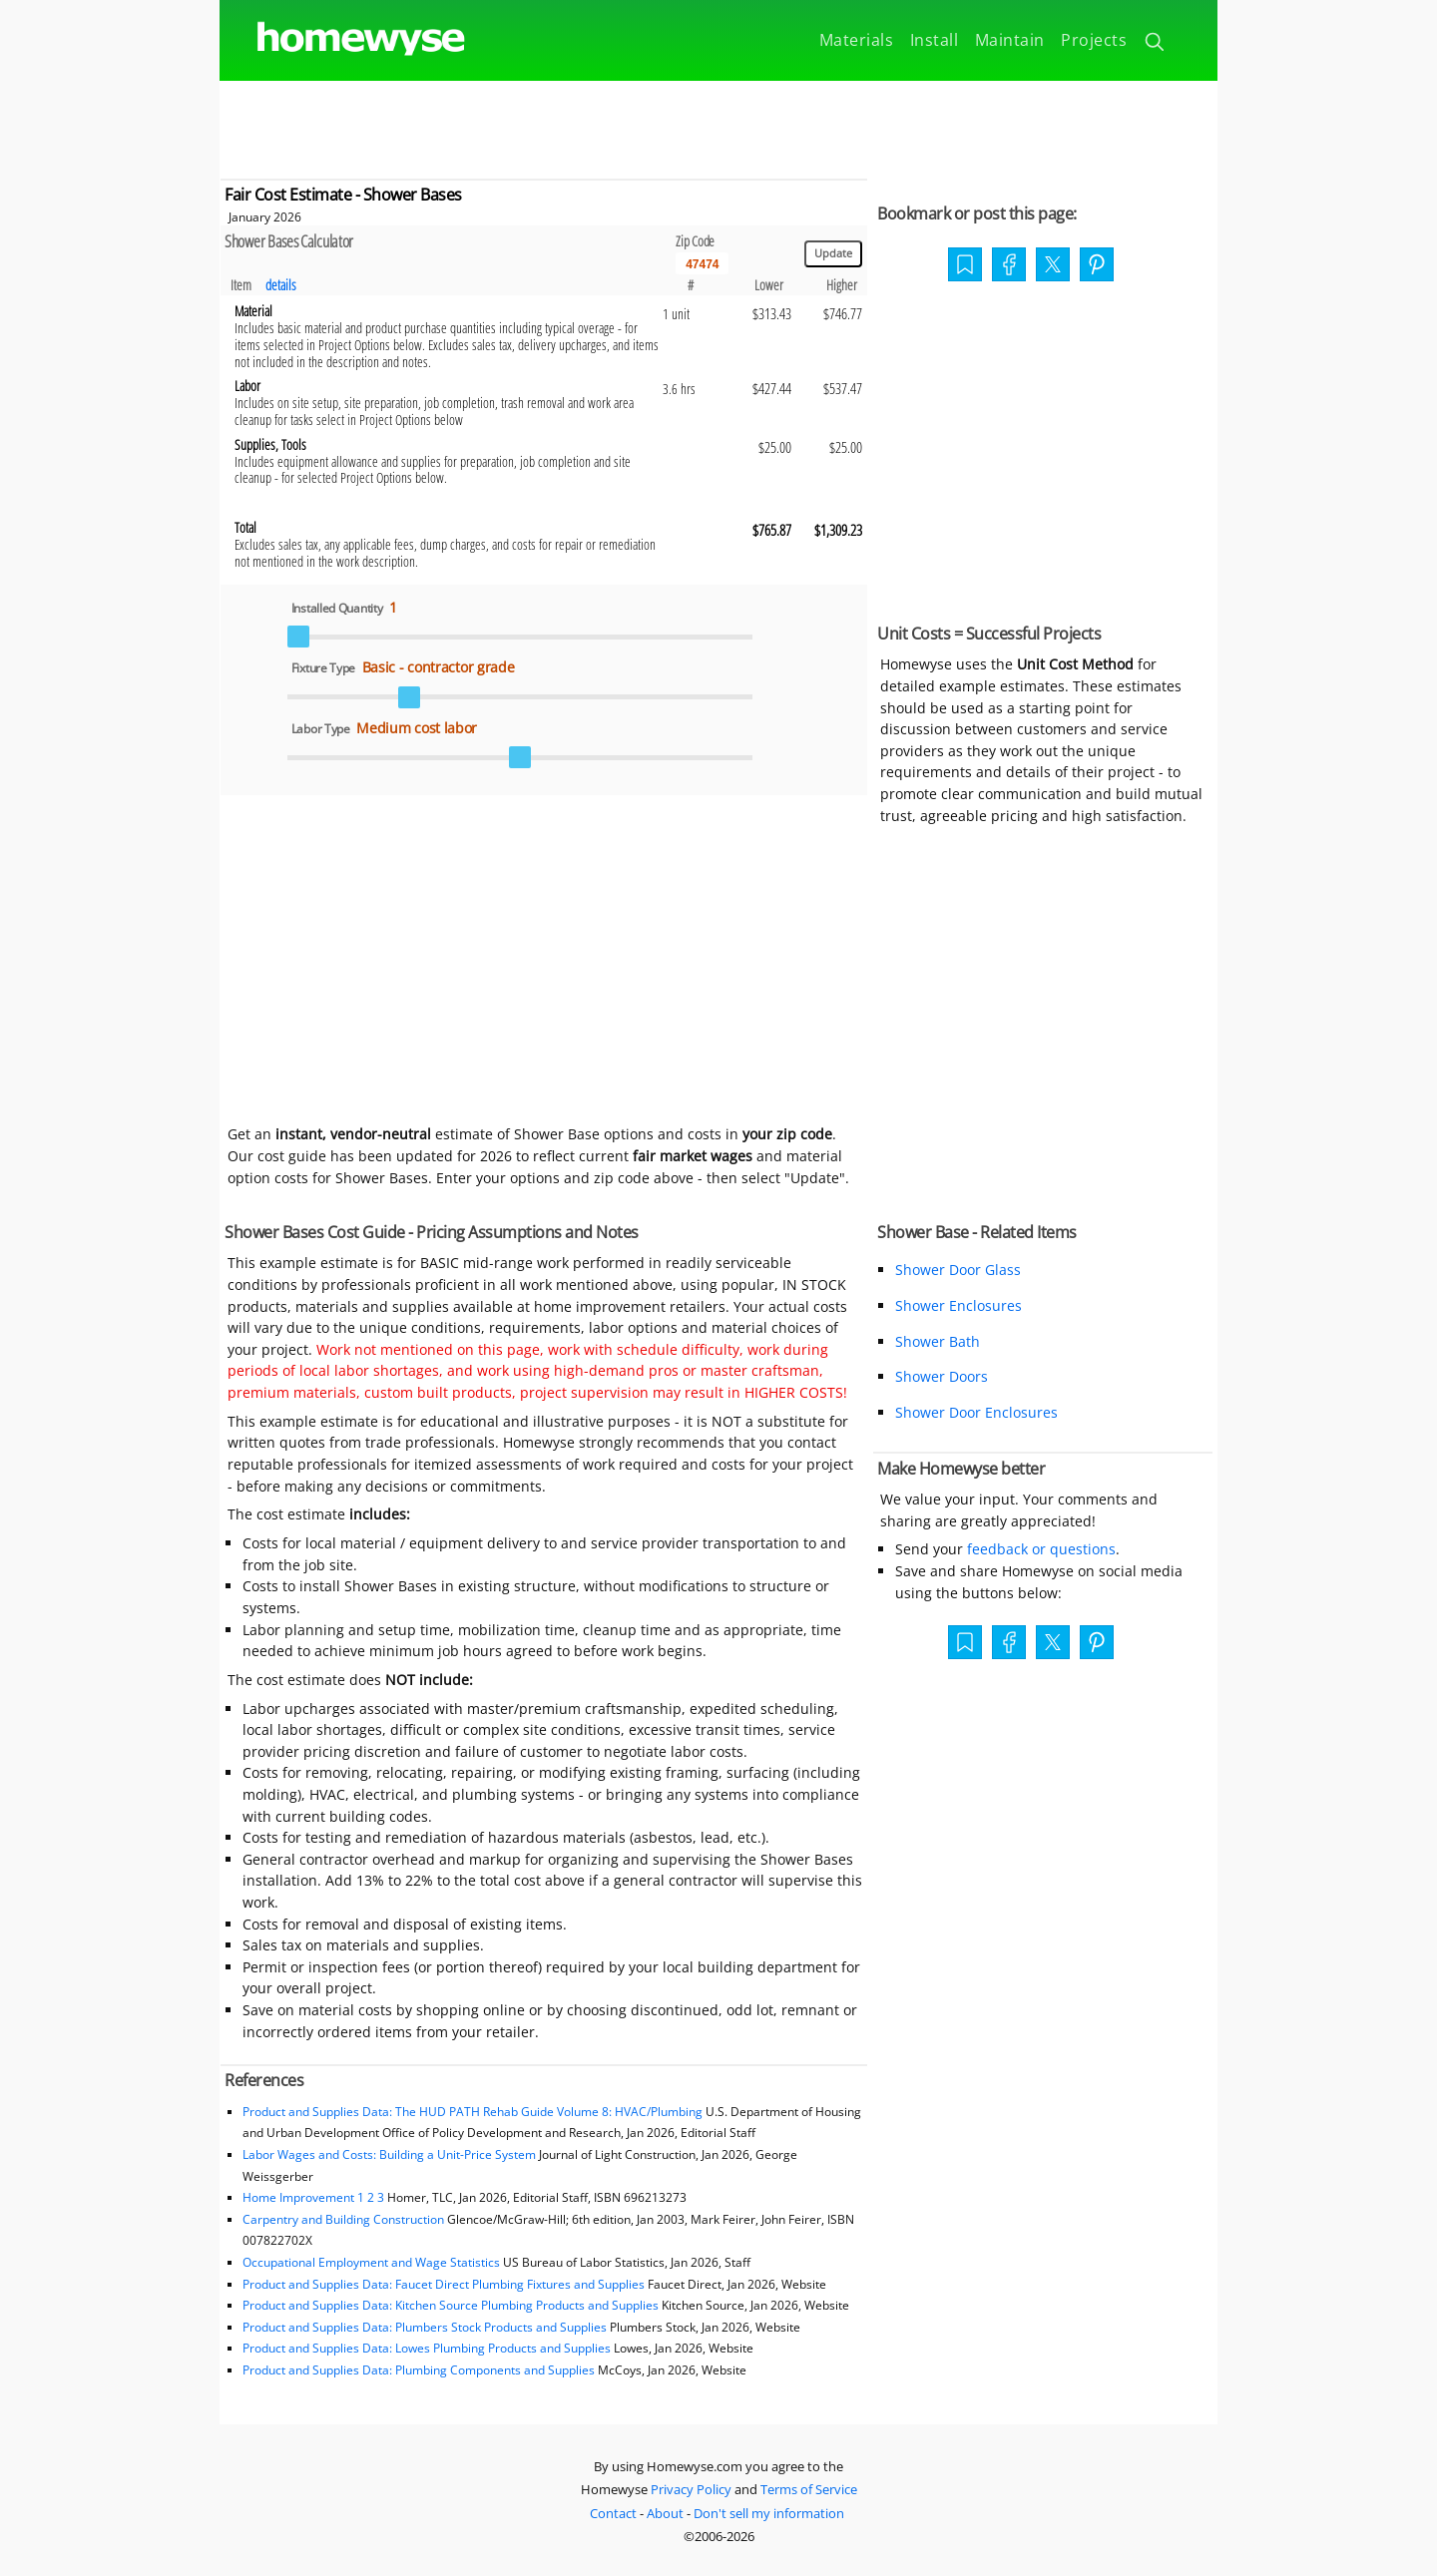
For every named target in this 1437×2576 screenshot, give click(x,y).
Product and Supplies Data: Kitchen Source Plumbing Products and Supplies (450, 2305)
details (280, 284)
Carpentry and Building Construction (343, 2219)
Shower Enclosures (958, 1305)
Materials (856, 40)
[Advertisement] (718, 126)
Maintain (1010, 40)
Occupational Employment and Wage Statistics (371, 2262)
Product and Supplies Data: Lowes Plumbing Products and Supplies (426, 2348)
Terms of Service (808, 2489)
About (665, 2513)
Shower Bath (937, 1341)
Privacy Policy (691, 2489)
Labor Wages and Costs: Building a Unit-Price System (389, 2154)
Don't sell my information (769, 2513)
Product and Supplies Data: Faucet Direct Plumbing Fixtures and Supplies (443, 2284)
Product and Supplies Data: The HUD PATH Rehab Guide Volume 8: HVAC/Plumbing (474, 2111)
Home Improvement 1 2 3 (313, 2197)
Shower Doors (941, 1376)
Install (934, 40)
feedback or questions (1041, 1548)
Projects (1094, 40)
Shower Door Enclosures (976, 1412)
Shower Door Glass (958, 1269)
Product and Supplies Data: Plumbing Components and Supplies (420, 2369)
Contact (613, 2513)
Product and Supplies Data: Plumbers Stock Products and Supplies (424, 2327)
